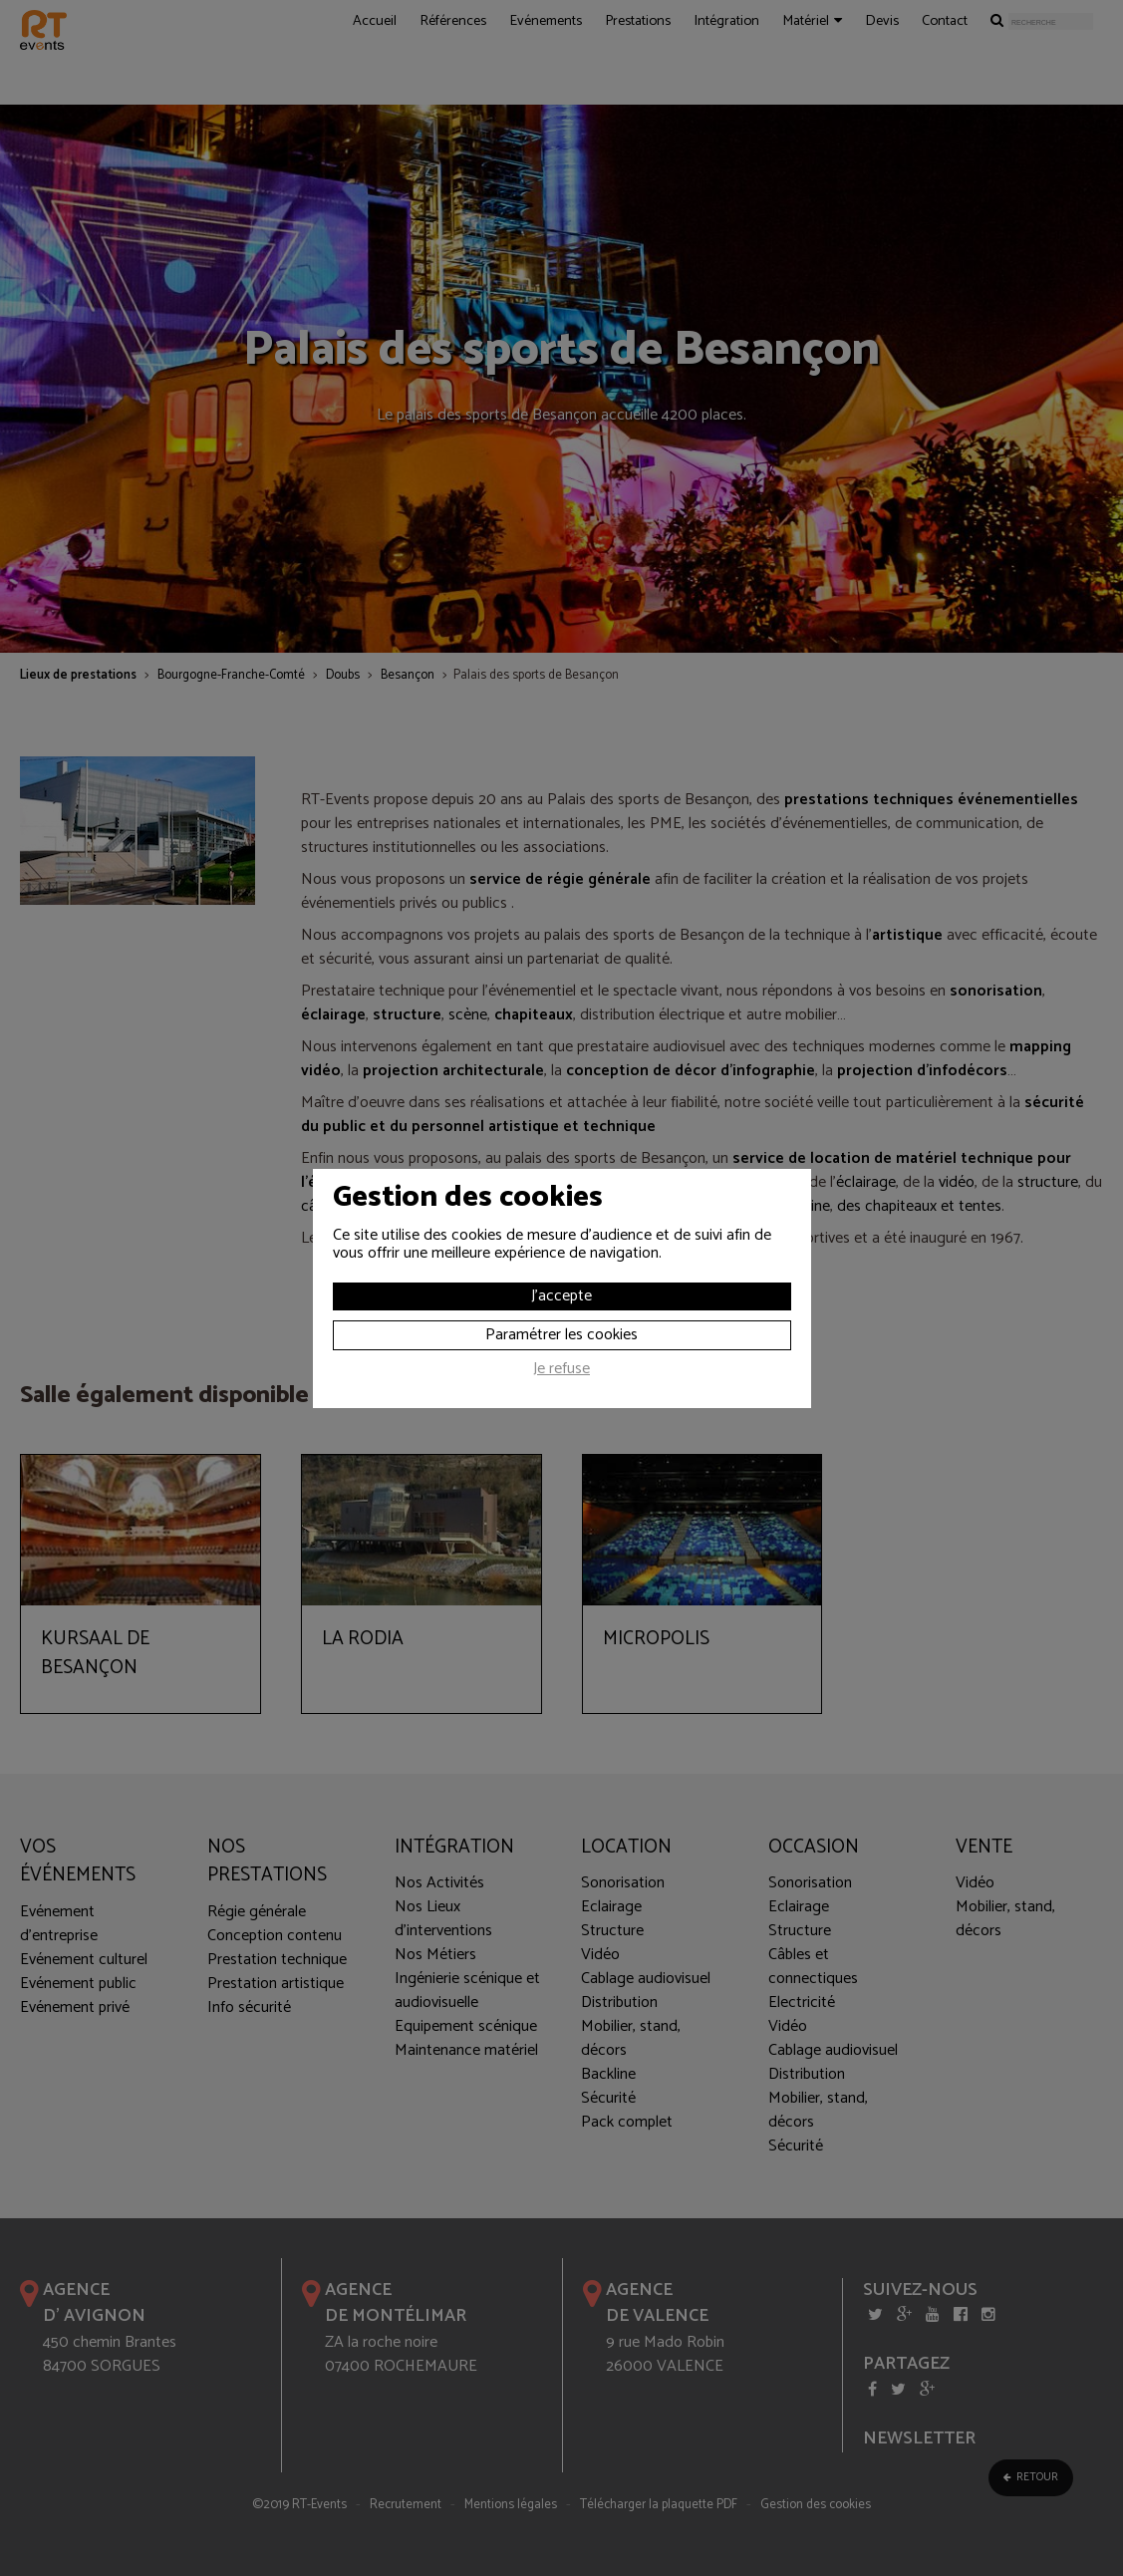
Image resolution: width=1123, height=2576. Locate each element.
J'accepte (561, 1296)
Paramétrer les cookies (561, 1334)
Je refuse (561, 1371)
